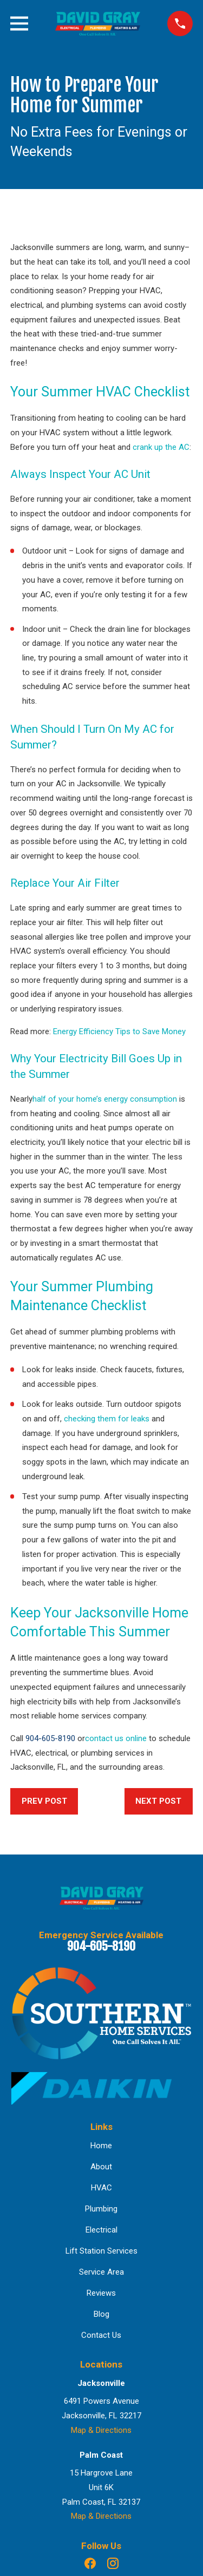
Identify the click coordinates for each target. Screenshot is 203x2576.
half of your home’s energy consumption (104, 1099)
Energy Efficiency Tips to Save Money (119, 1031)
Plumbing (101, 2209)
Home (101, 2145)
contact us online (116, 1738)
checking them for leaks (106, 1419)
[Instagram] (113, 2563)
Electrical (101, 2230)
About (101, 2167)
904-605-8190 (50, 1738)
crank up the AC (161, 447)
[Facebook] (90, 2563)
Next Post (158, 1801)
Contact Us (101, 2335)
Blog (101, 2314)
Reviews (101, 2293)
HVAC (101, 2188)
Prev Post (44, 1801)
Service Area (101, 2272)
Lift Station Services (101, 2251)
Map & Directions (101, 2430)
